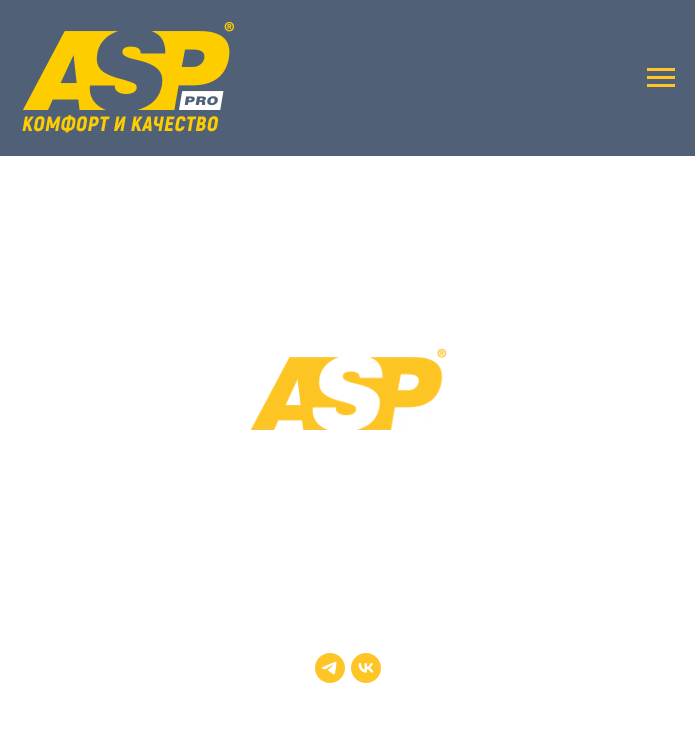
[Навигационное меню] (661, 78)
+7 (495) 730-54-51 (348, 546)
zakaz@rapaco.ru (348, 574)
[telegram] (330, 668)
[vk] (366, 668)
